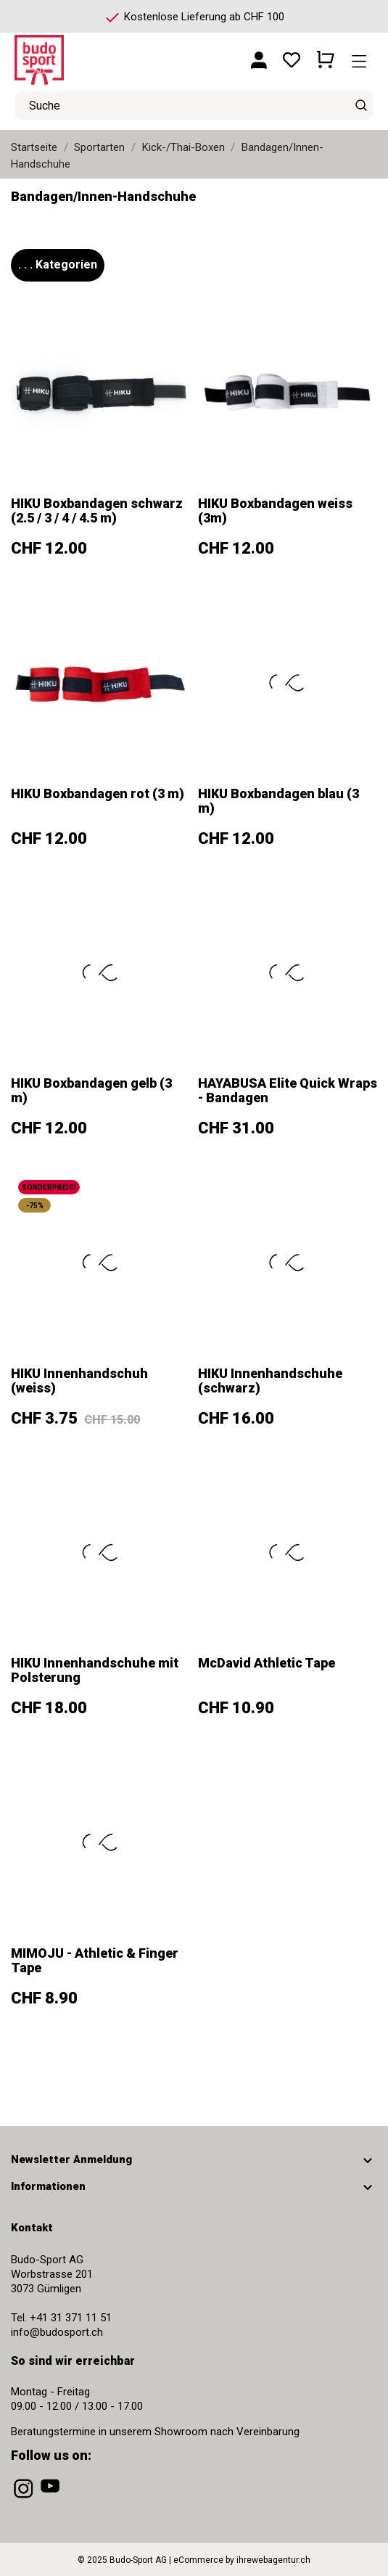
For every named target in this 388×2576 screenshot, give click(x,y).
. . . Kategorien (57, 264)
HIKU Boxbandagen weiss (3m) (275, 510)
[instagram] (24, 2498)
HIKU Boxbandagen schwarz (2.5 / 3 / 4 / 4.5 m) (97, 510)
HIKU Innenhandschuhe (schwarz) (270, 1380)
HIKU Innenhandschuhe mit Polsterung (94, 1670)
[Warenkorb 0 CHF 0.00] (325, 54)
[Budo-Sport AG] (80, 54)
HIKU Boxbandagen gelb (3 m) (91, 1090)
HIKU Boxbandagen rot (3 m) (97, 793)
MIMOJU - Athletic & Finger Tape (94, 1960)
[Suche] (360, 105)
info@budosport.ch (57, 2332)
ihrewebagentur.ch (273, 2560)
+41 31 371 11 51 (71, 2317)
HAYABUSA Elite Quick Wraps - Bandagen (287, 1090)
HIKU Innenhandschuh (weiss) (79, 1380)
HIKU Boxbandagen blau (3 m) (278, 801)
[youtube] (51, 2498)
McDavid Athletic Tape (266, 1662)
